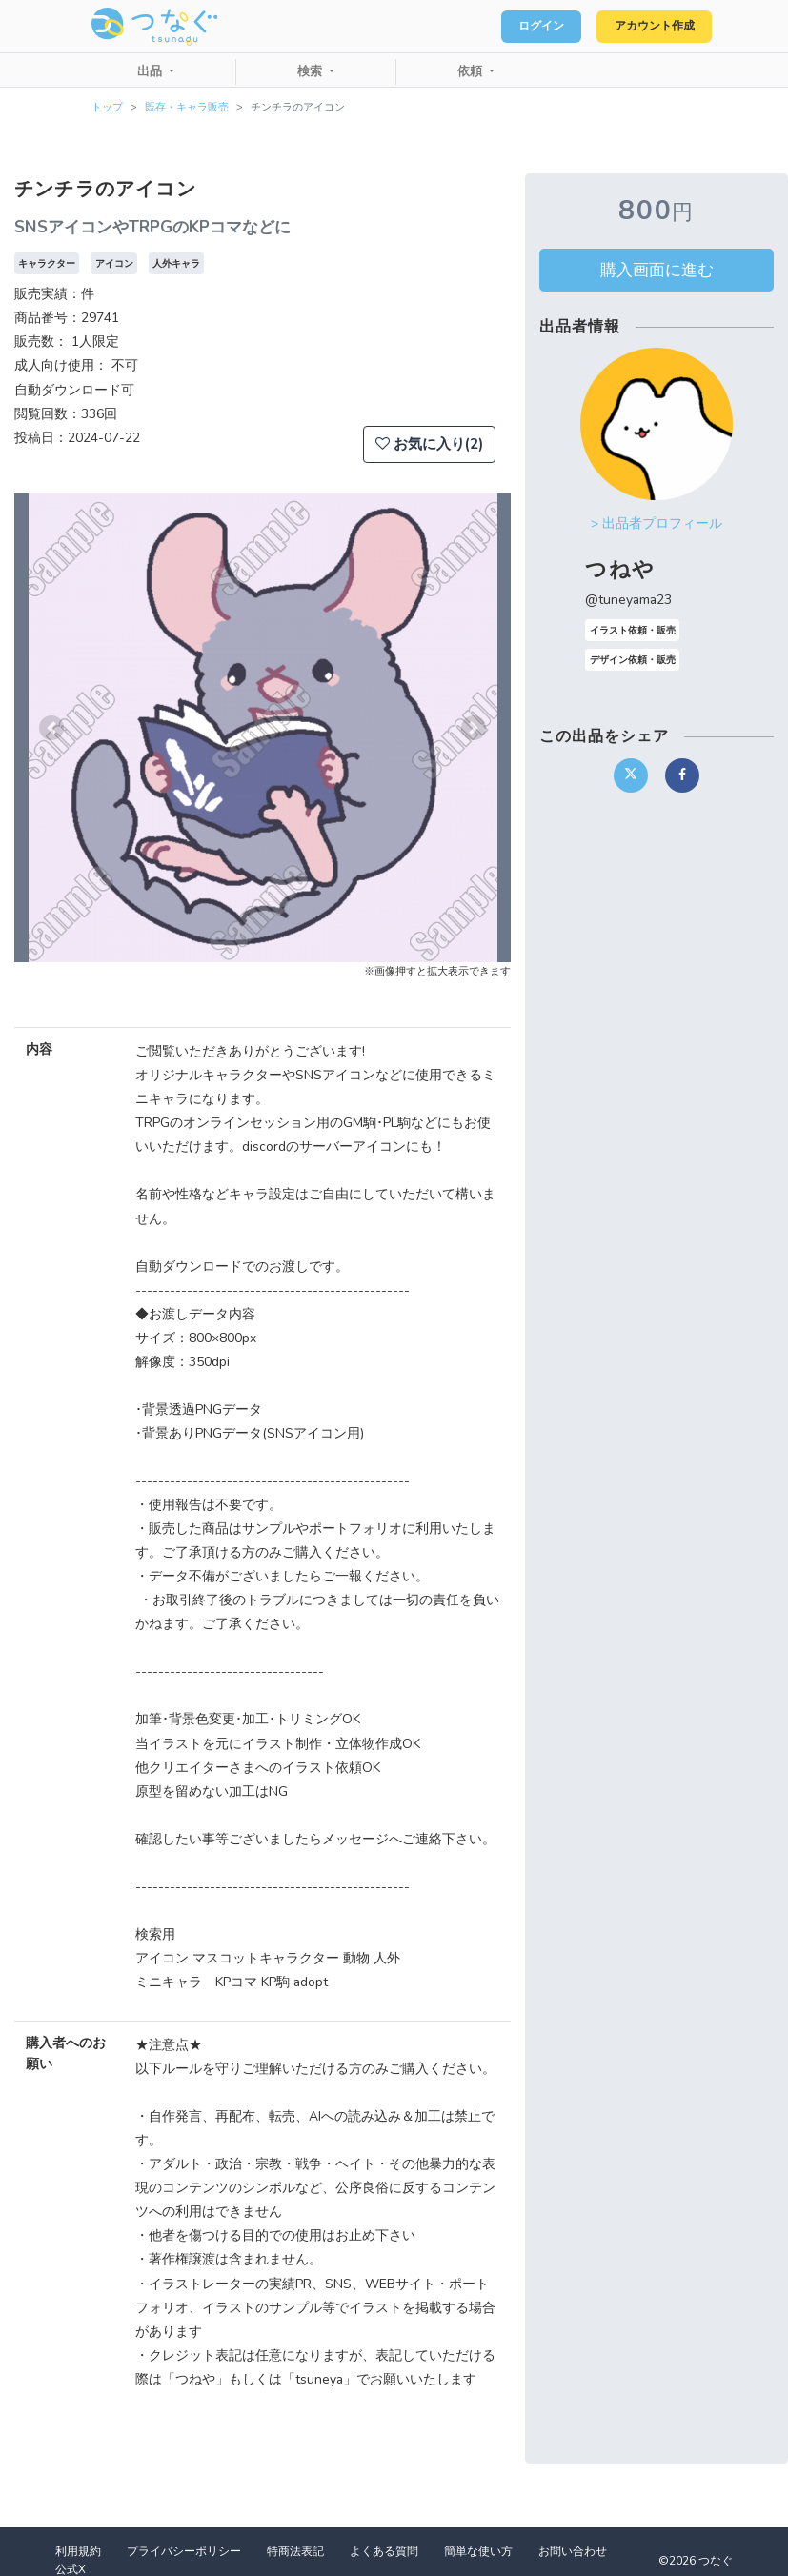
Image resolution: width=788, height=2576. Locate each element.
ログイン (517, 26)
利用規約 (78, 2551)
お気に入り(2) (429, 443)
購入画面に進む (657, 269)
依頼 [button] (471, 71)
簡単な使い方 (478, 2551)
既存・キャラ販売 (187, 107)
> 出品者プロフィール (656, 523)
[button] (51, 727)
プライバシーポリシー (184, 2551)
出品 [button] (151, 71)
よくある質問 (384, 2551)
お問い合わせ (572, 2551)
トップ (107, 107)
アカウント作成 (645, 26)
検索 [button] (311, 71)
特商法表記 (295, 2551)
